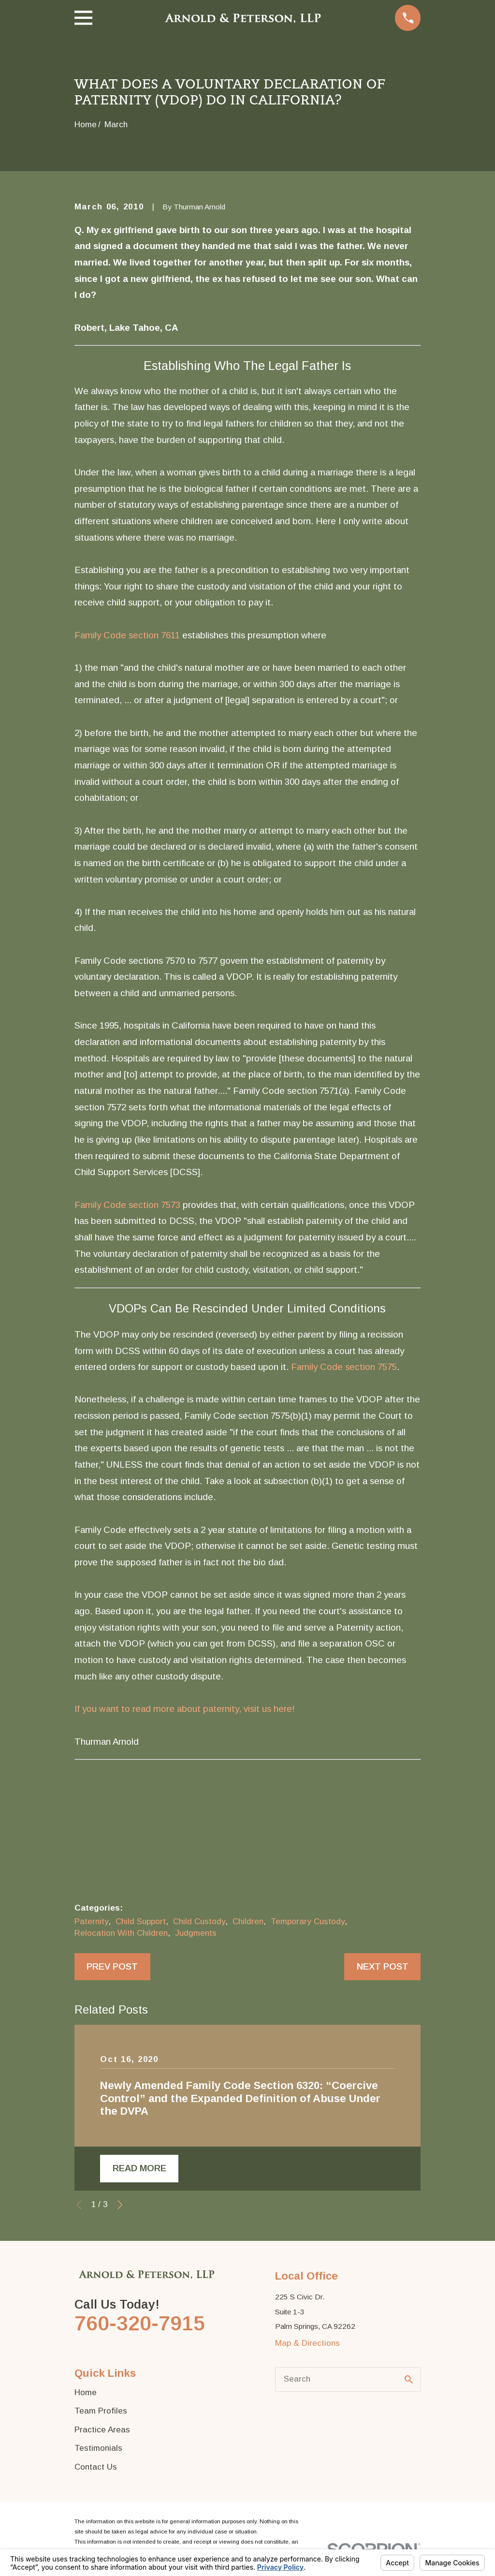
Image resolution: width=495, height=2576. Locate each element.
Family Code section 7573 (127, 1205)
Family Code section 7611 (127, 635)
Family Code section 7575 (344, 1367)
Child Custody (199, 1921)
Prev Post (112, 1966)
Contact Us (95, 2467)
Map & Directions (307, 2343)
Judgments (196, 1933)
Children (248, 1921)
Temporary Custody (308, 1921)
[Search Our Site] (409, 2379)
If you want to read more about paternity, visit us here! (184, 1709)
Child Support (141, 1921)
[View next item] (120, 2204)
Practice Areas (102, 2429)
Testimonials (98, 2448)
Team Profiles (100, 2410)
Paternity (91, 1921)
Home (85, 2392)
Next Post (382, 1966)
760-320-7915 (139, 2323)
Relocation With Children (121, 1933)
